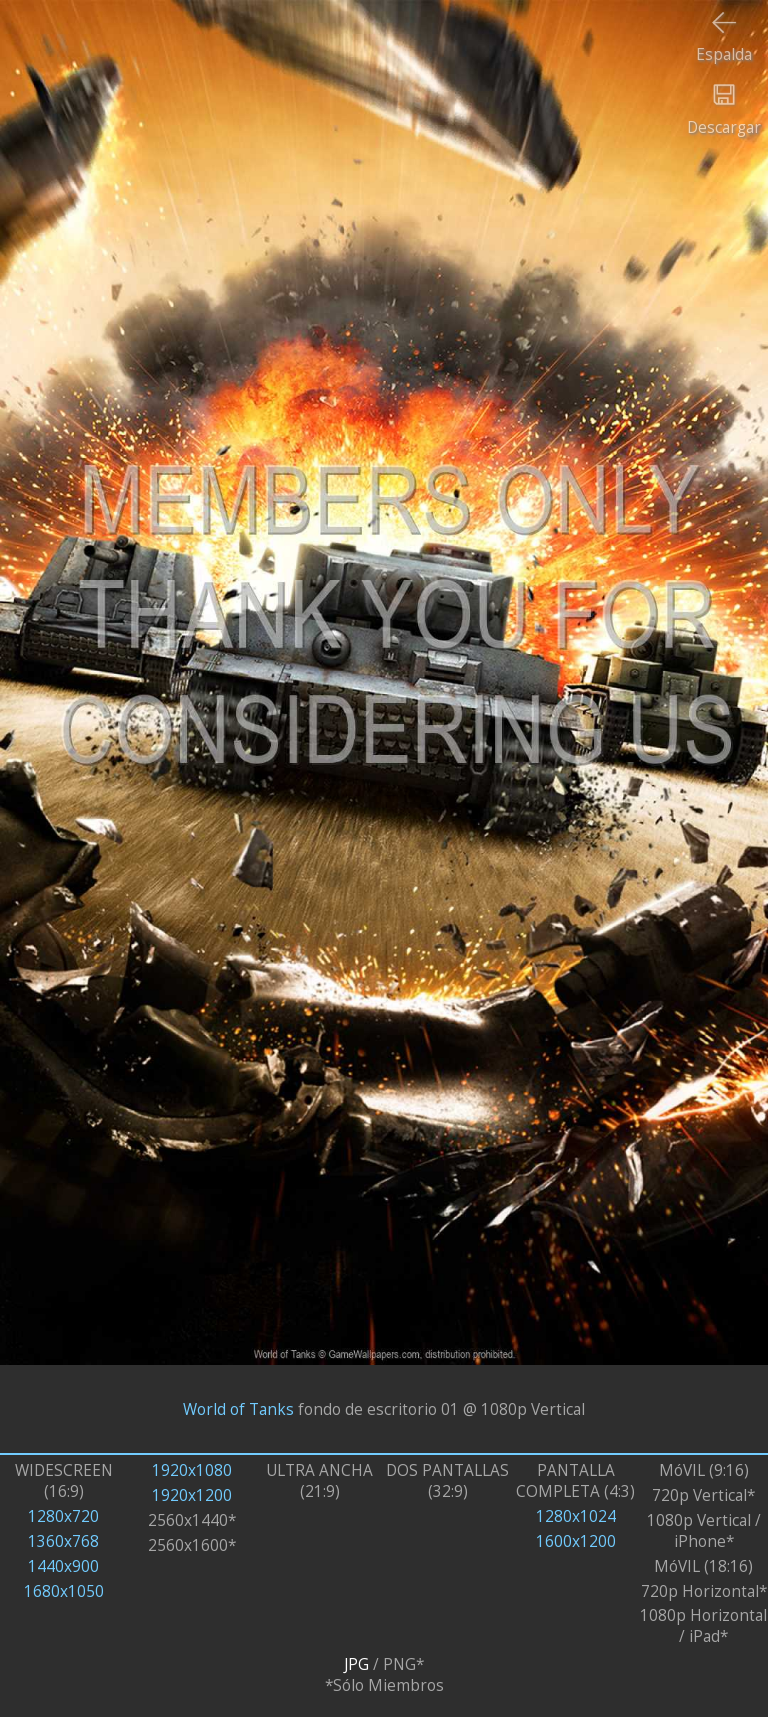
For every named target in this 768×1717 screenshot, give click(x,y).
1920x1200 (192, 1495)
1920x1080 (192, 1470)
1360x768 (63, 1541)
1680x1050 (64, 1591)
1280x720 (63, 1516)
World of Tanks (238, 1409)
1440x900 (63, 1566)
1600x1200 (576, 1541)
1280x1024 (576, 1516)
